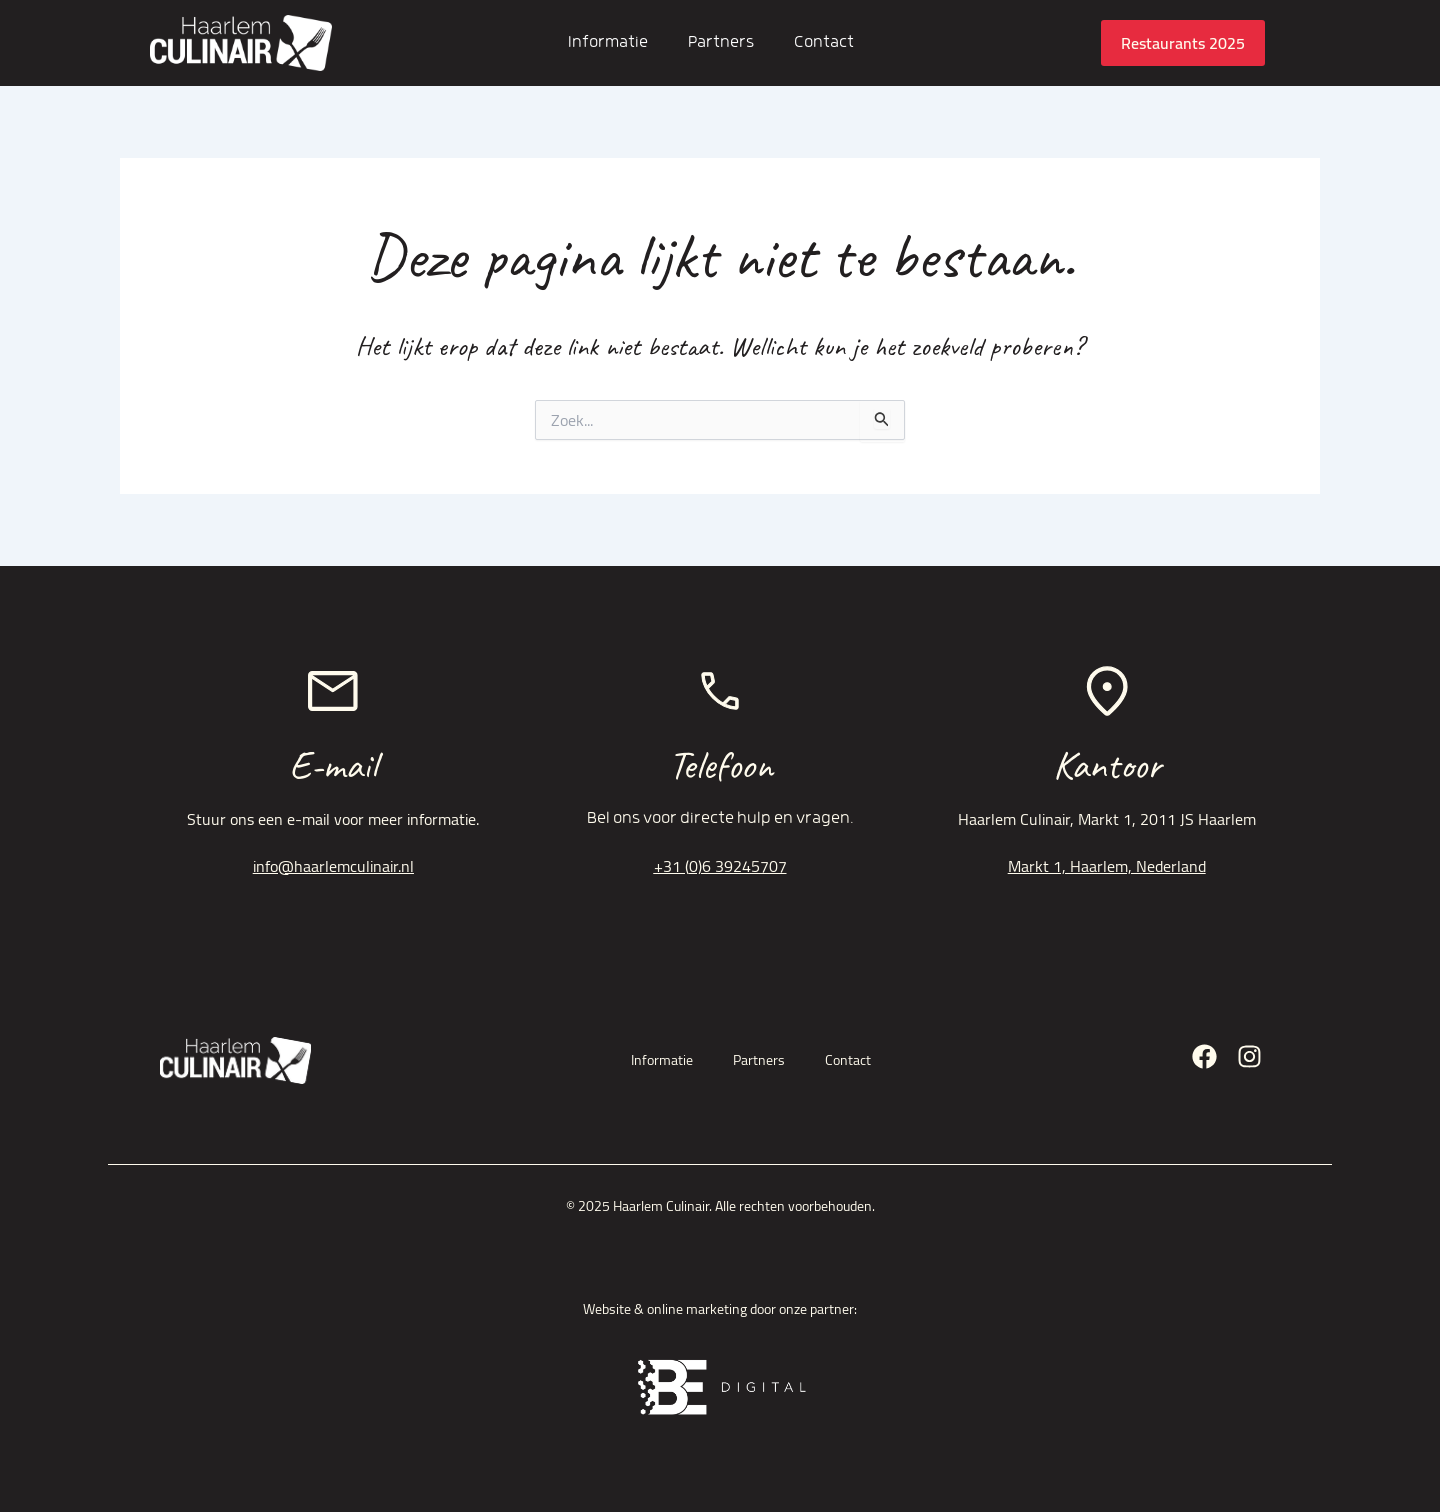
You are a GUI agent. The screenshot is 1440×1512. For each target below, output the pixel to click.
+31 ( (671, 866)
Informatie (608, 43)
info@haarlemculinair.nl (333, 866)
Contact (824, 43)
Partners (721, 43)
